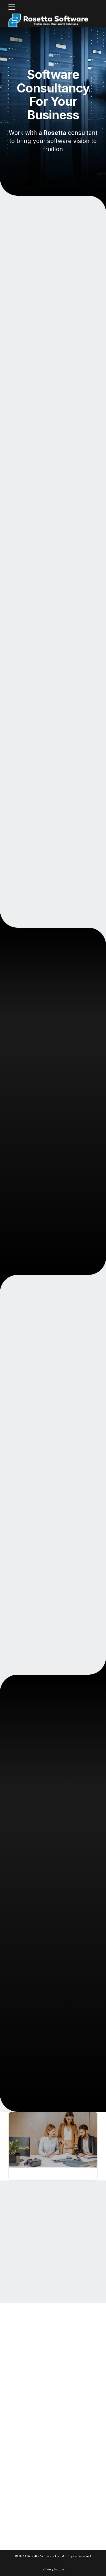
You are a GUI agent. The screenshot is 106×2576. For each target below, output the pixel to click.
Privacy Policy (53, 2569)
